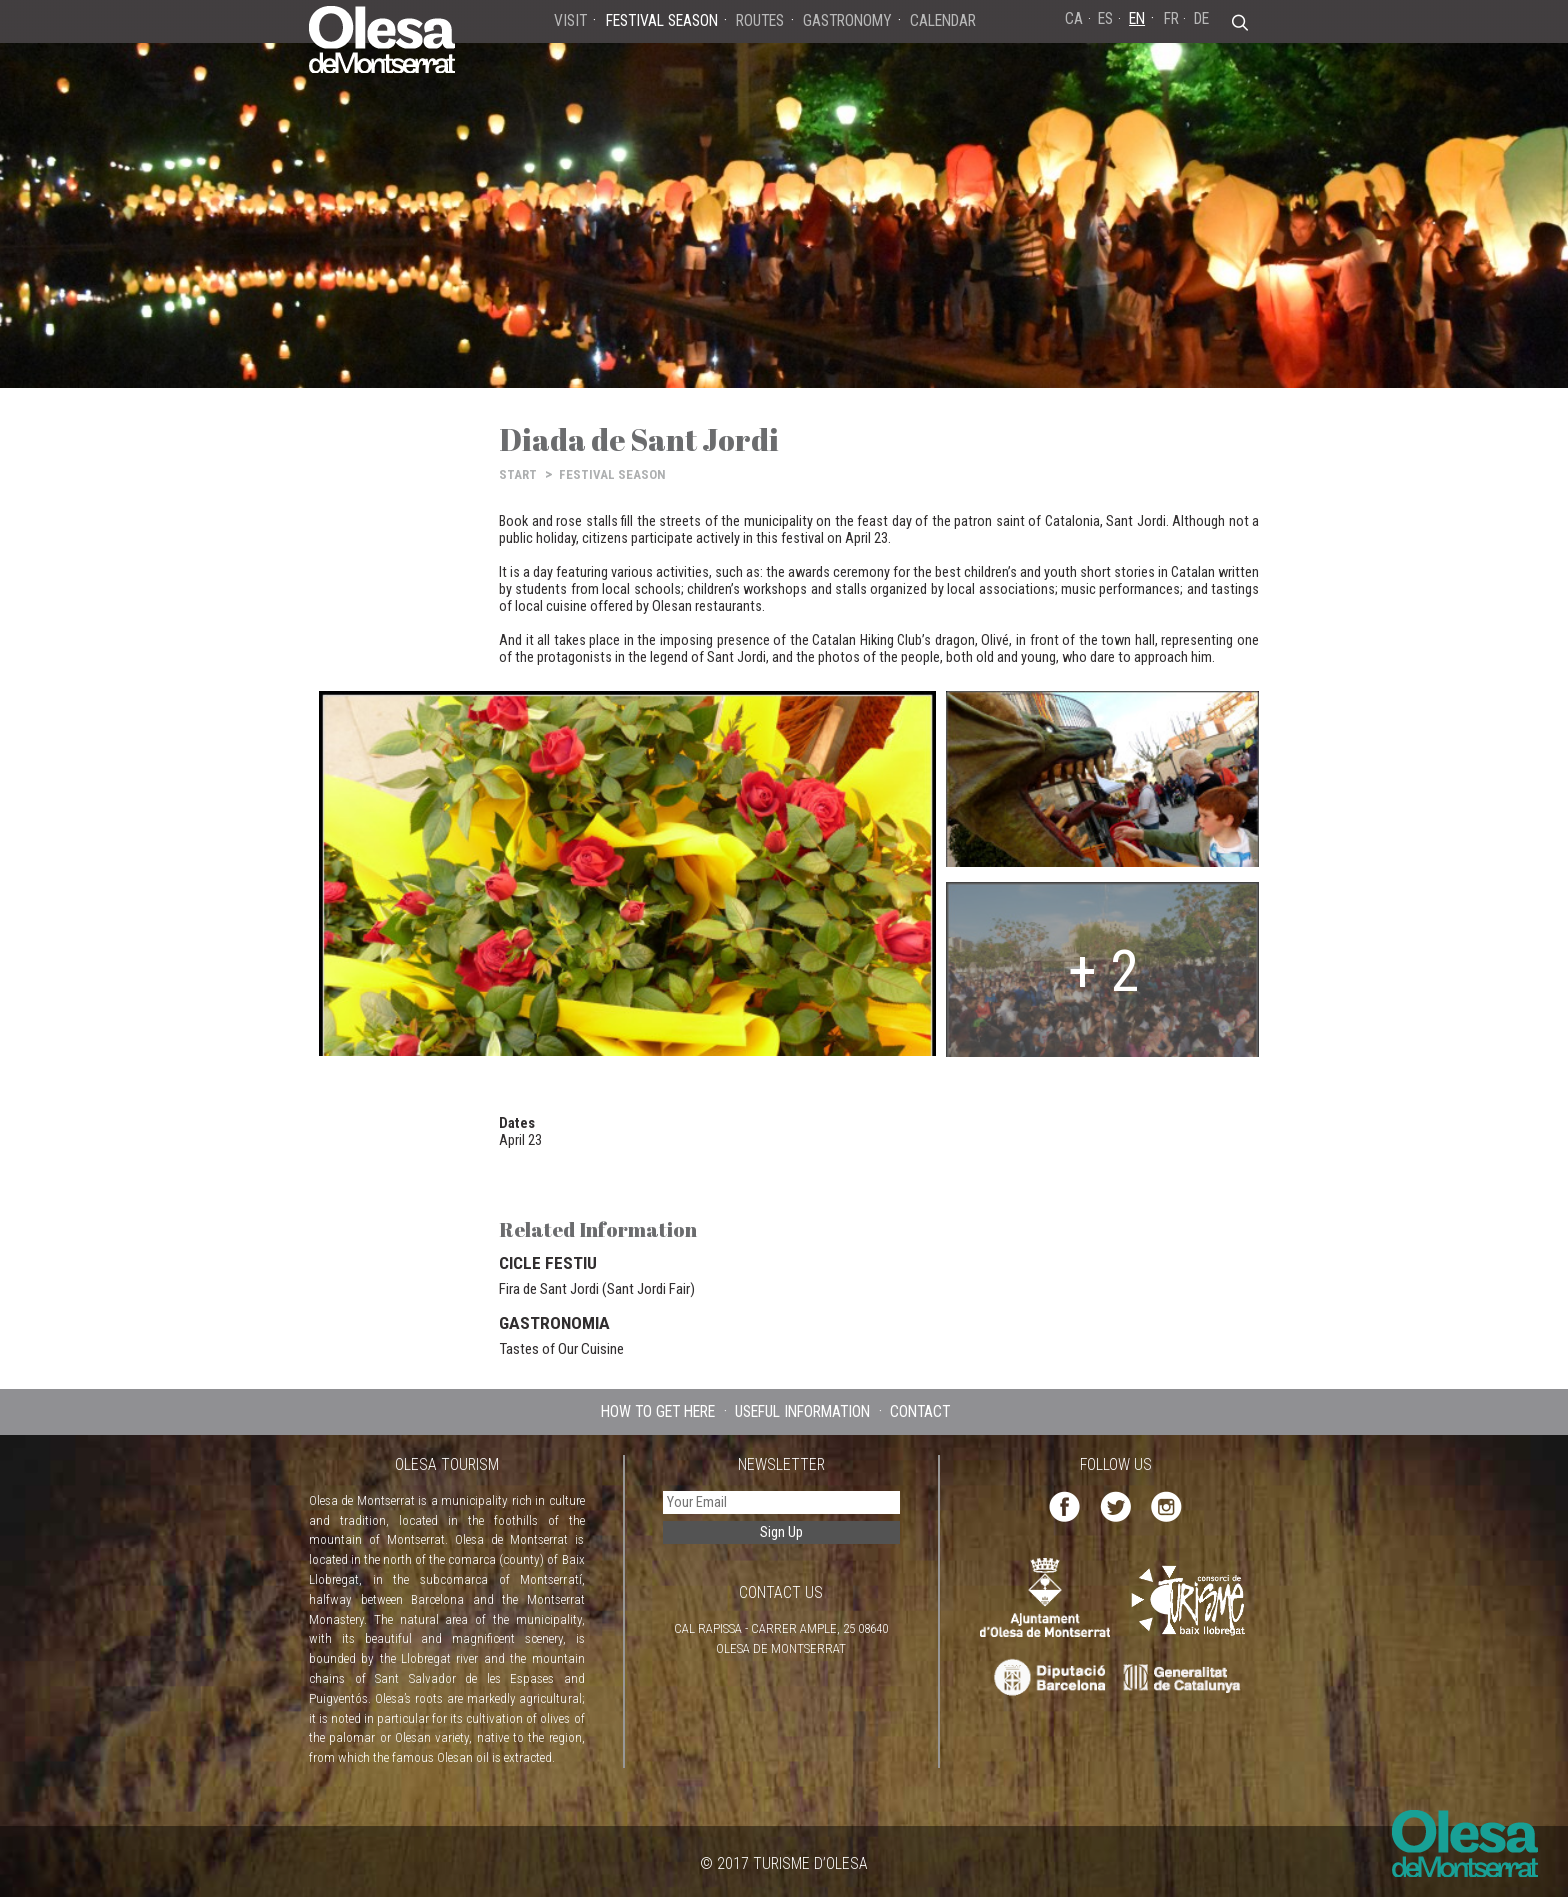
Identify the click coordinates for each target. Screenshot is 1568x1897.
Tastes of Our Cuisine (561, 1349)
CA (1074, 18)
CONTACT (920, 1411)
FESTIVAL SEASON (612, 474)
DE (1201, 18)
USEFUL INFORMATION (802, 1411)
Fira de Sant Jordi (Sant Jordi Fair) (597, 1289)
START (518, 474)
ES (1105, 18)
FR (1171, 18)
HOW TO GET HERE (658, 1411)
